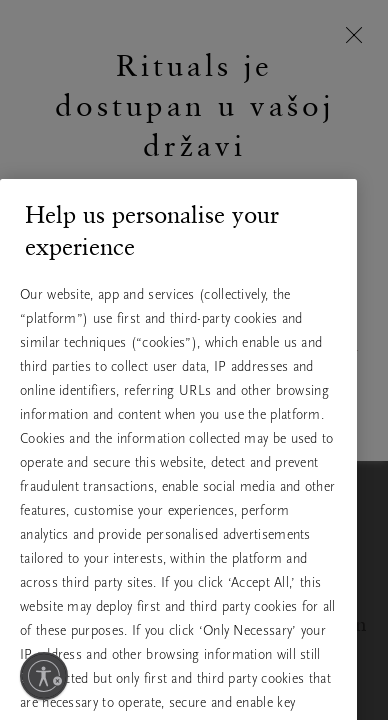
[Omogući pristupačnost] (44, 676)
